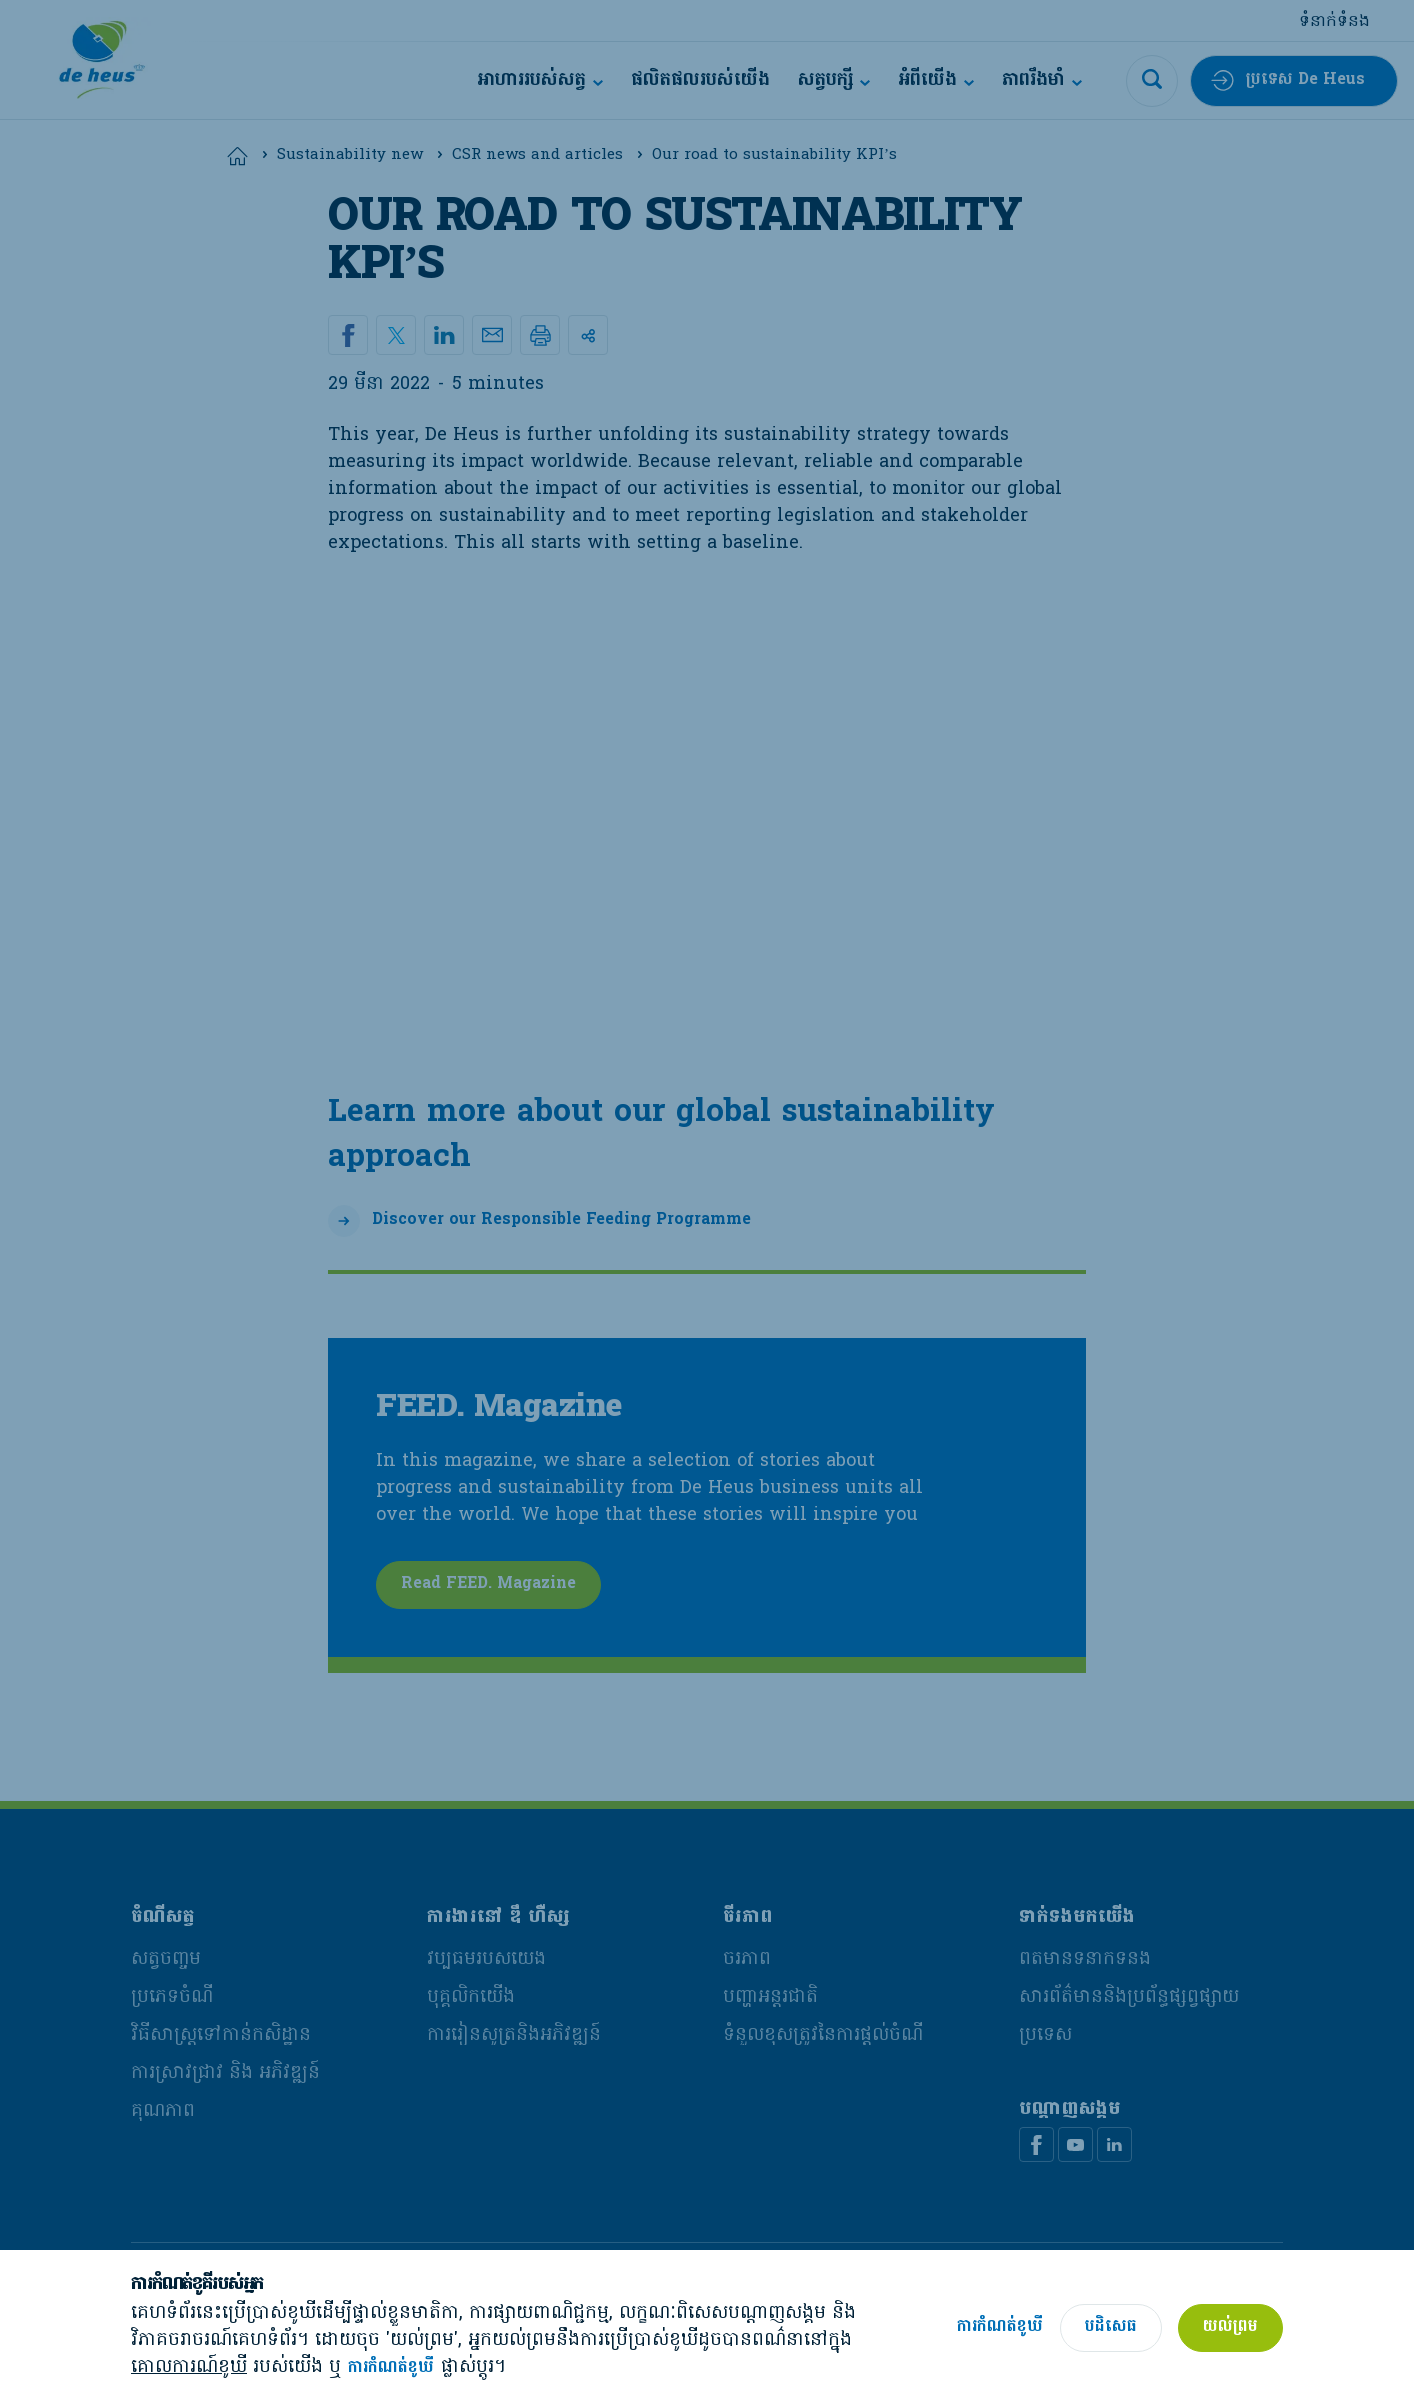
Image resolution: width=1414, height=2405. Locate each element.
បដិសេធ (1111, 2327)
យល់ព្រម (1230, 2327)
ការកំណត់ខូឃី (391, 2368)
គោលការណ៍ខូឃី (189, 2367)
